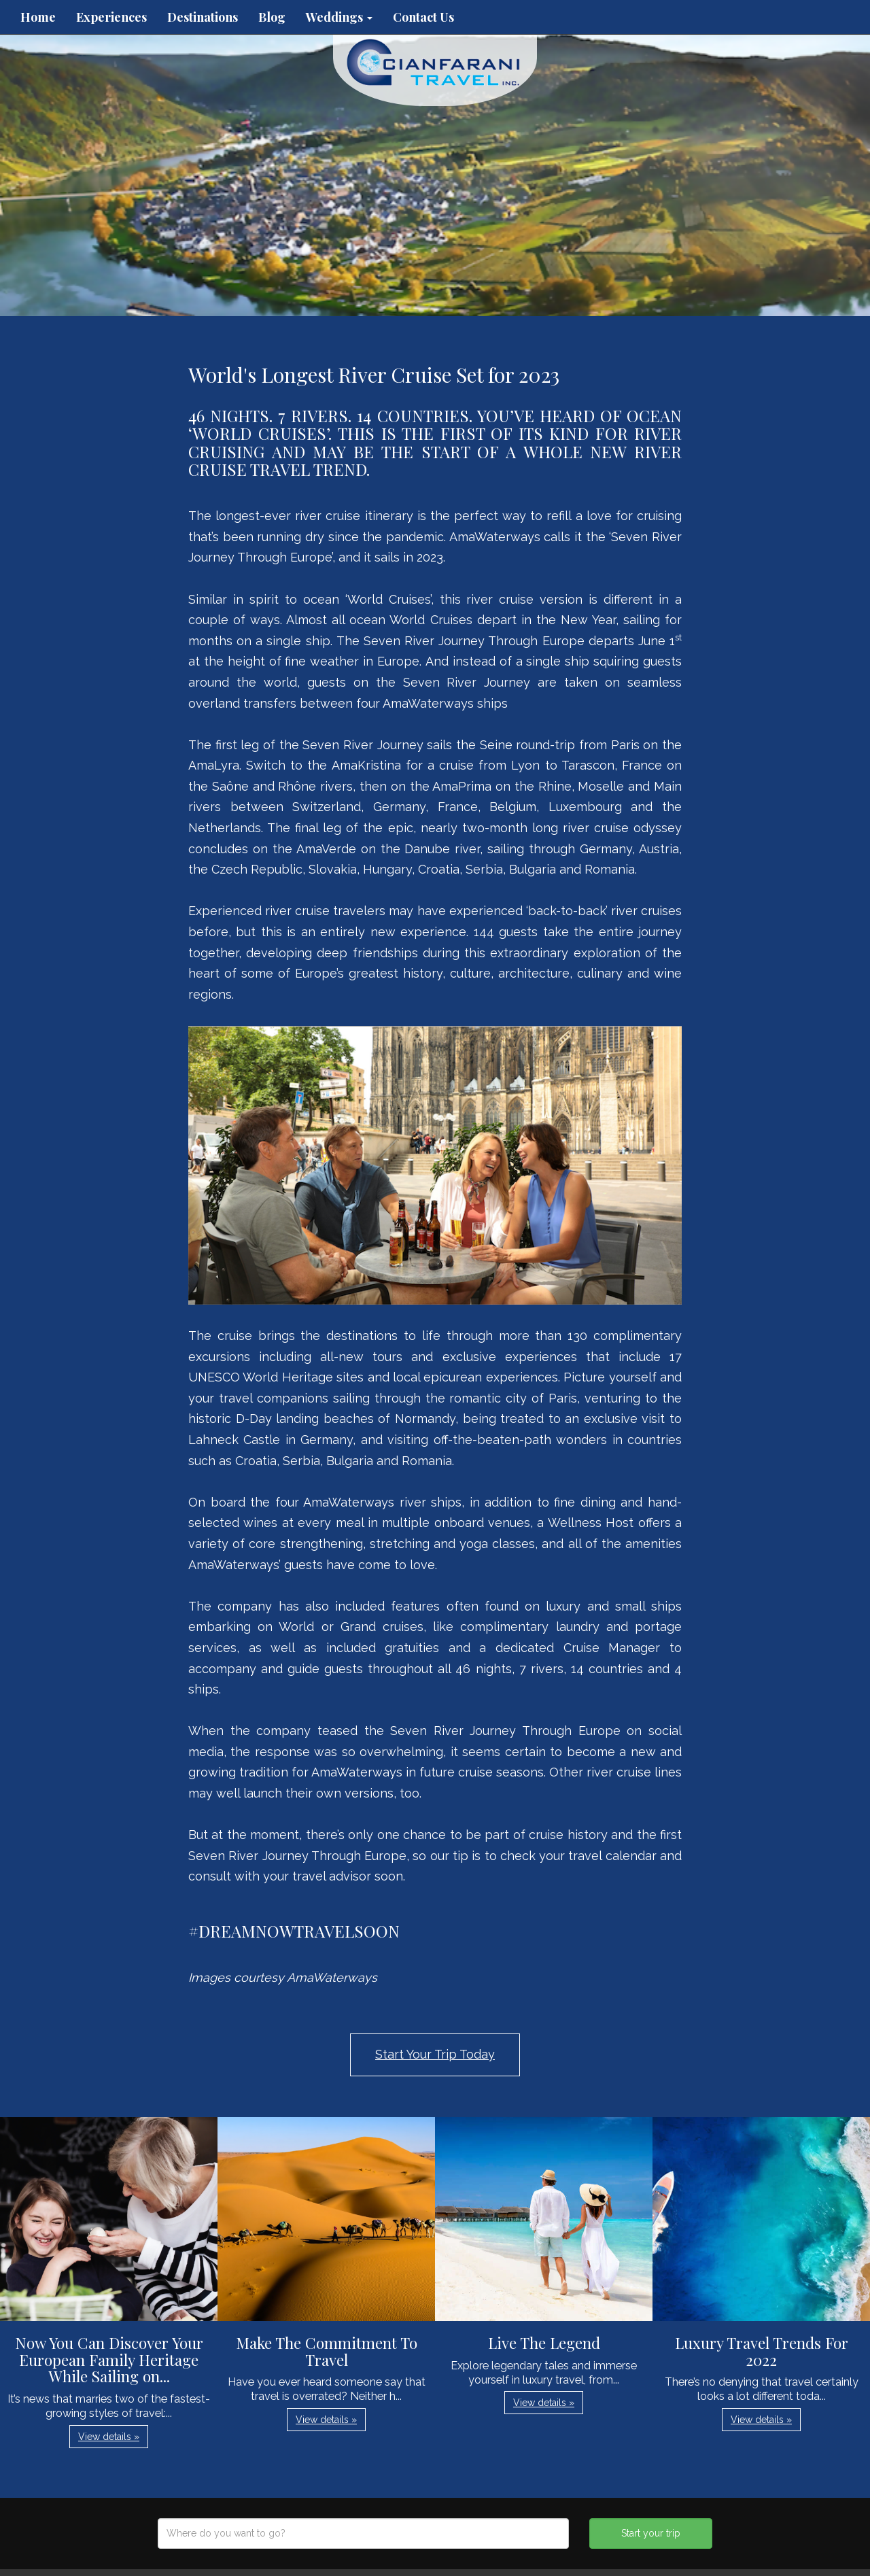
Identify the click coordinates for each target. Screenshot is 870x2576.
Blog (271, 17)
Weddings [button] (339, 17)
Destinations (202, 17)
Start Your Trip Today (435, 2054)
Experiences (111, 17)
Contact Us (423, 17)
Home (38, 17)
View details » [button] (108, 2436)
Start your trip (650, 2533)
